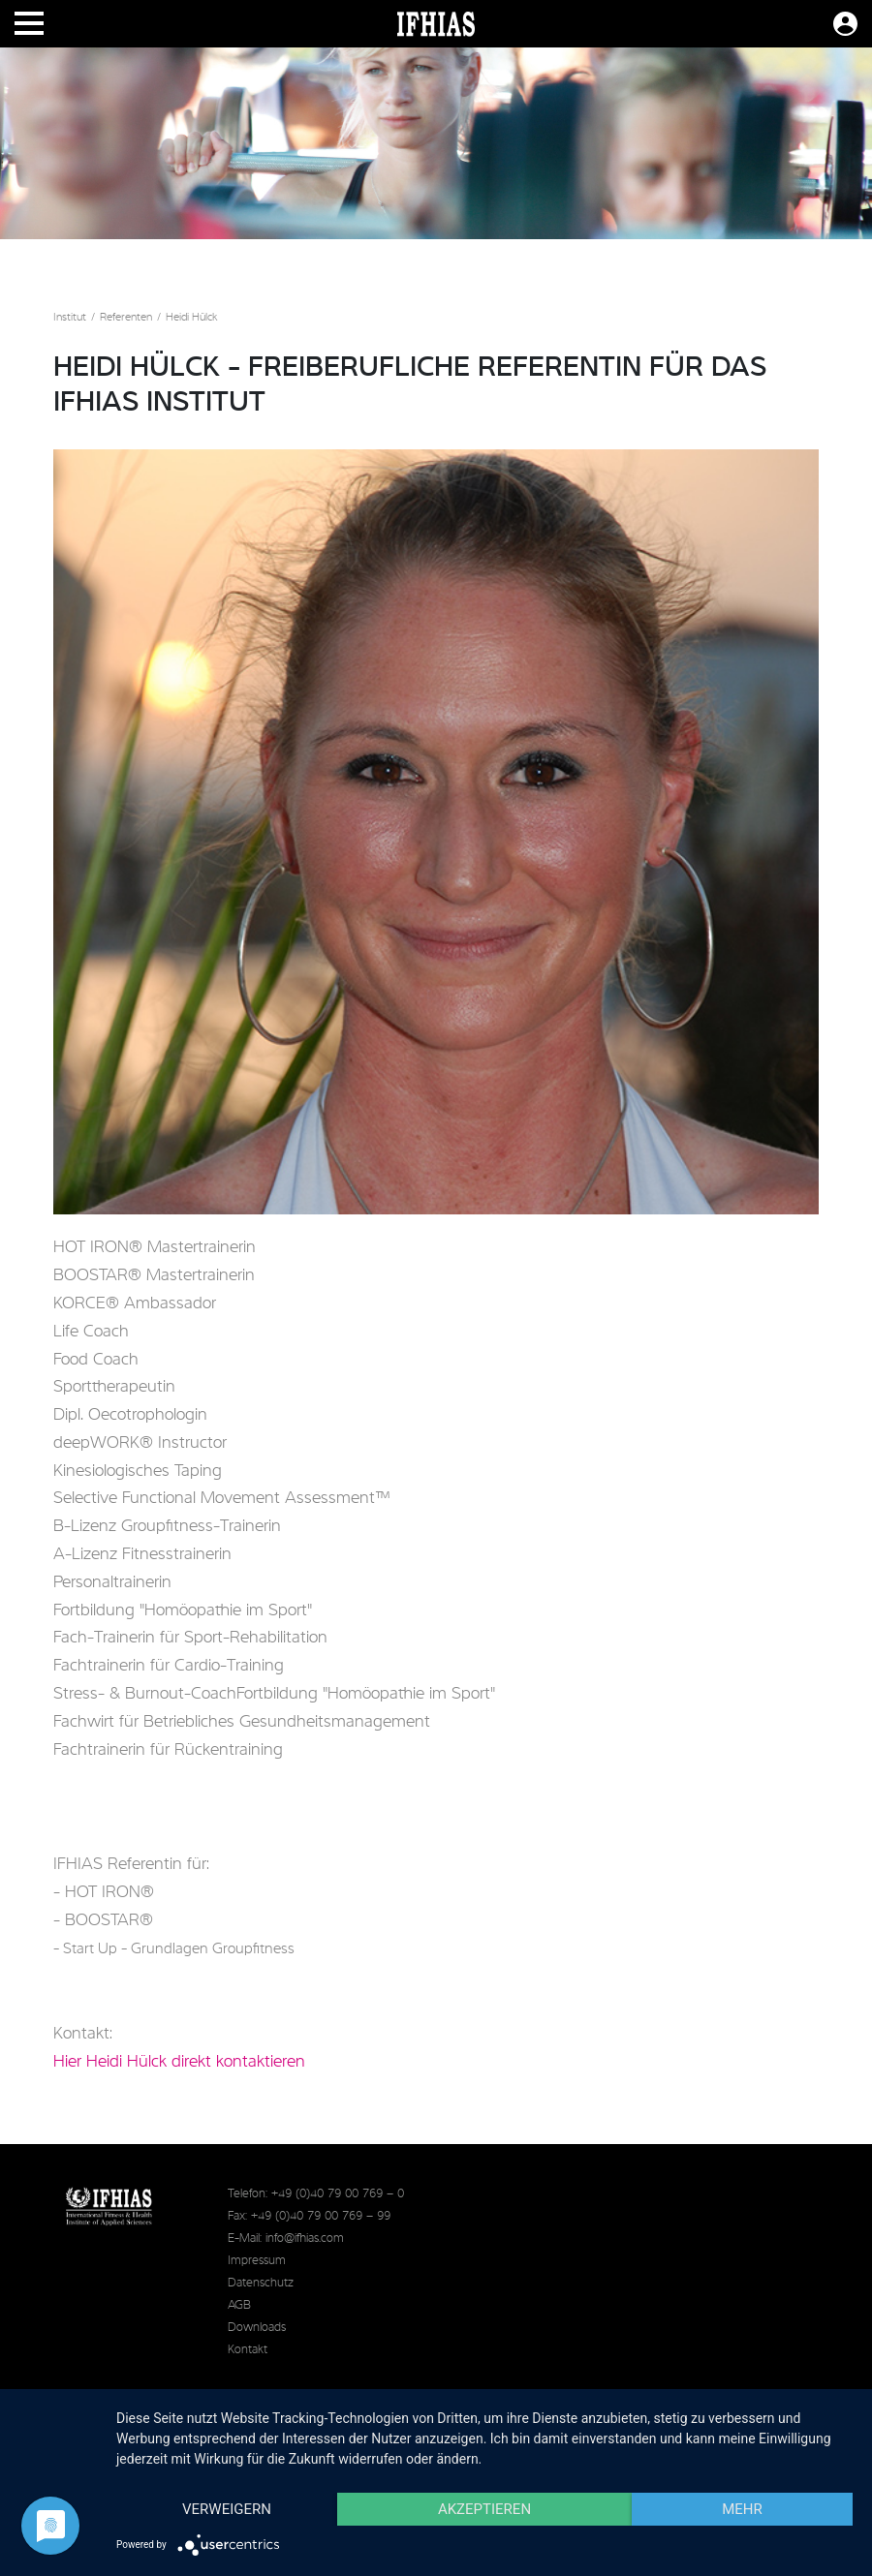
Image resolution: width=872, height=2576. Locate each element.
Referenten (126, 317)
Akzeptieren (484, 2509)
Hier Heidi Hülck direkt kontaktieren (179, 2061)
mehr (742, 2509)
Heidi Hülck (192, 317)
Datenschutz (261, 2283)
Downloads (257, 2327)
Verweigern (226, 2509)
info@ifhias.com (304, 2238)
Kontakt (247, 2350)
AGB (239, 2305)
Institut (69, 317)
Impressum (257, 2260)
